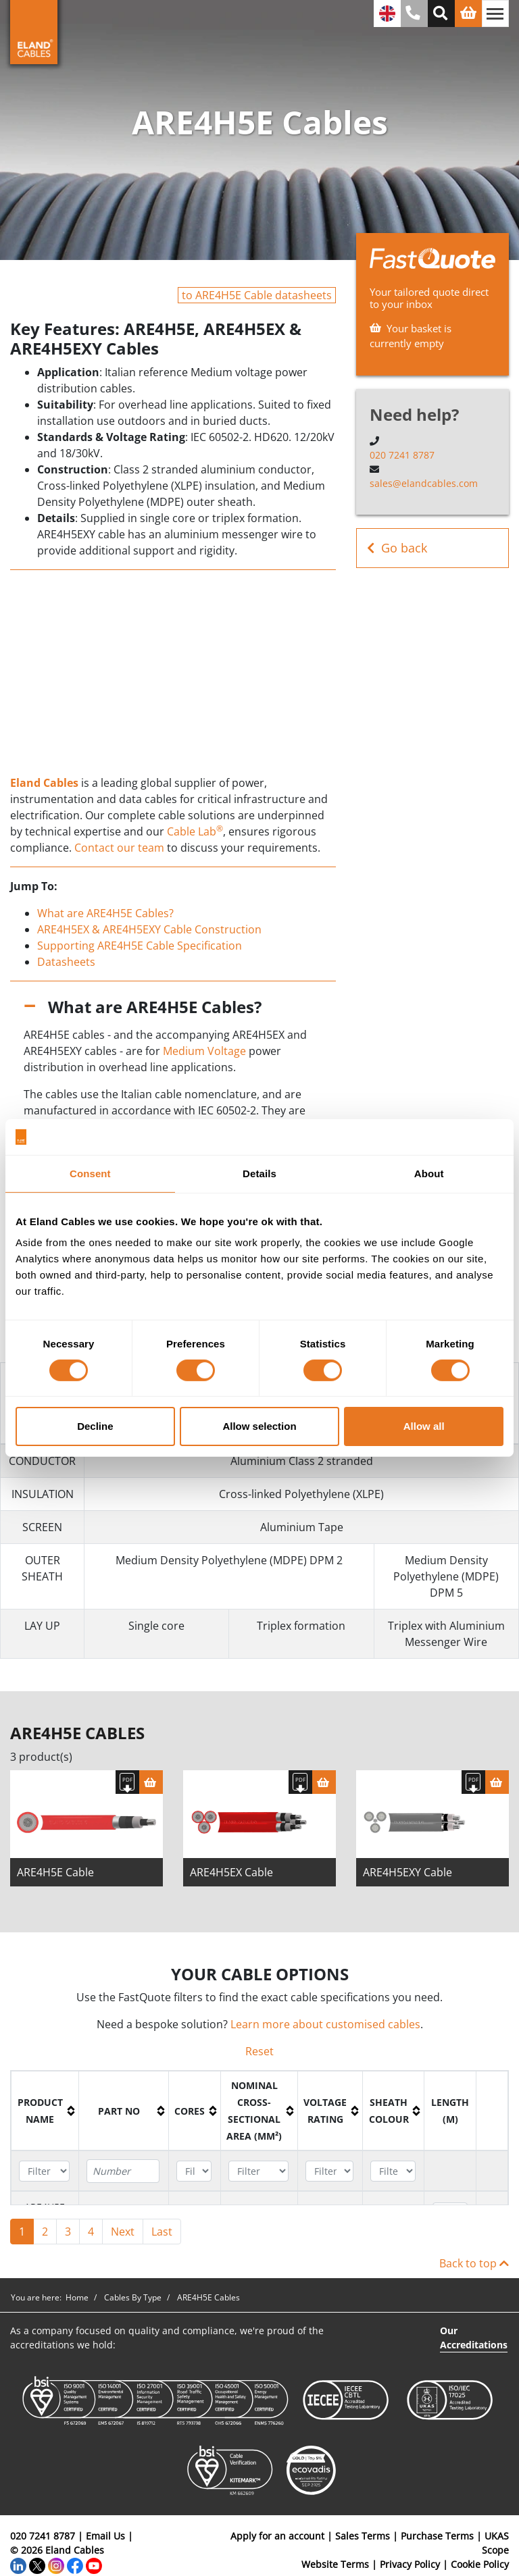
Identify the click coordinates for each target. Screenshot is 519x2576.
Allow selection (259, 1426)
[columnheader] (45, 2112)
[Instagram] (56, 2564)
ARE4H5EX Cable (231, 1872)
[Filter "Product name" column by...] (44, 2171)
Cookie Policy (480, 2564)
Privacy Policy (410, 2564)
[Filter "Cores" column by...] (194, 2171)
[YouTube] (94, 2564)
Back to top (474, 2264)
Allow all (424, 1426)
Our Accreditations (474, 2338)
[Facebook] (75, 2564)
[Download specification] (127, 1783)
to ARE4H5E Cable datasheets (257, 295)
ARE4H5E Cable (55, 1872)
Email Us (105, 2536)
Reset (259, 2051)
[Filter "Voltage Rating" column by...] (329, 2171)
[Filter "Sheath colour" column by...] (393, 2171)
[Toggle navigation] (495, 13)
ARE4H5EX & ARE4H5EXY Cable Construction (149, 929)
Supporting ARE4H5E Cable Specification (139, 945)
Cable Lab (195, 831)
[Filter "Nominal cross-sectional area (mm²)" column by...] (258, 2171)
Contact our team (119, 847)
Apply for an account (277, 2536)
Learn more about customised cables (325, 2024)
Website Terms (335, 2564)
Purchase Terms (437, 2536)
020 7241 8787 (402, 454)
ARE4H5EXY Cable (407, 1872)
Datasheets (66, 961)
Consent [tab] (90, 1173)
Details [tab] (259, 1173)
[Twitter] (37, 2564)
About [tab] (429, 1173)
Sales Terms (362, 2536)
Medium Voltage (204, 1051)
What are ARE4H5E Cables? (105, 913)
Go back (397, 548)
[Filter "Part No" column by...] (122, 2172)
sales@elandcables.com (424, 483)
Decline (95, 1426)
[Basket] (151, 1783)
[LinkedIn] (18, 2564)
